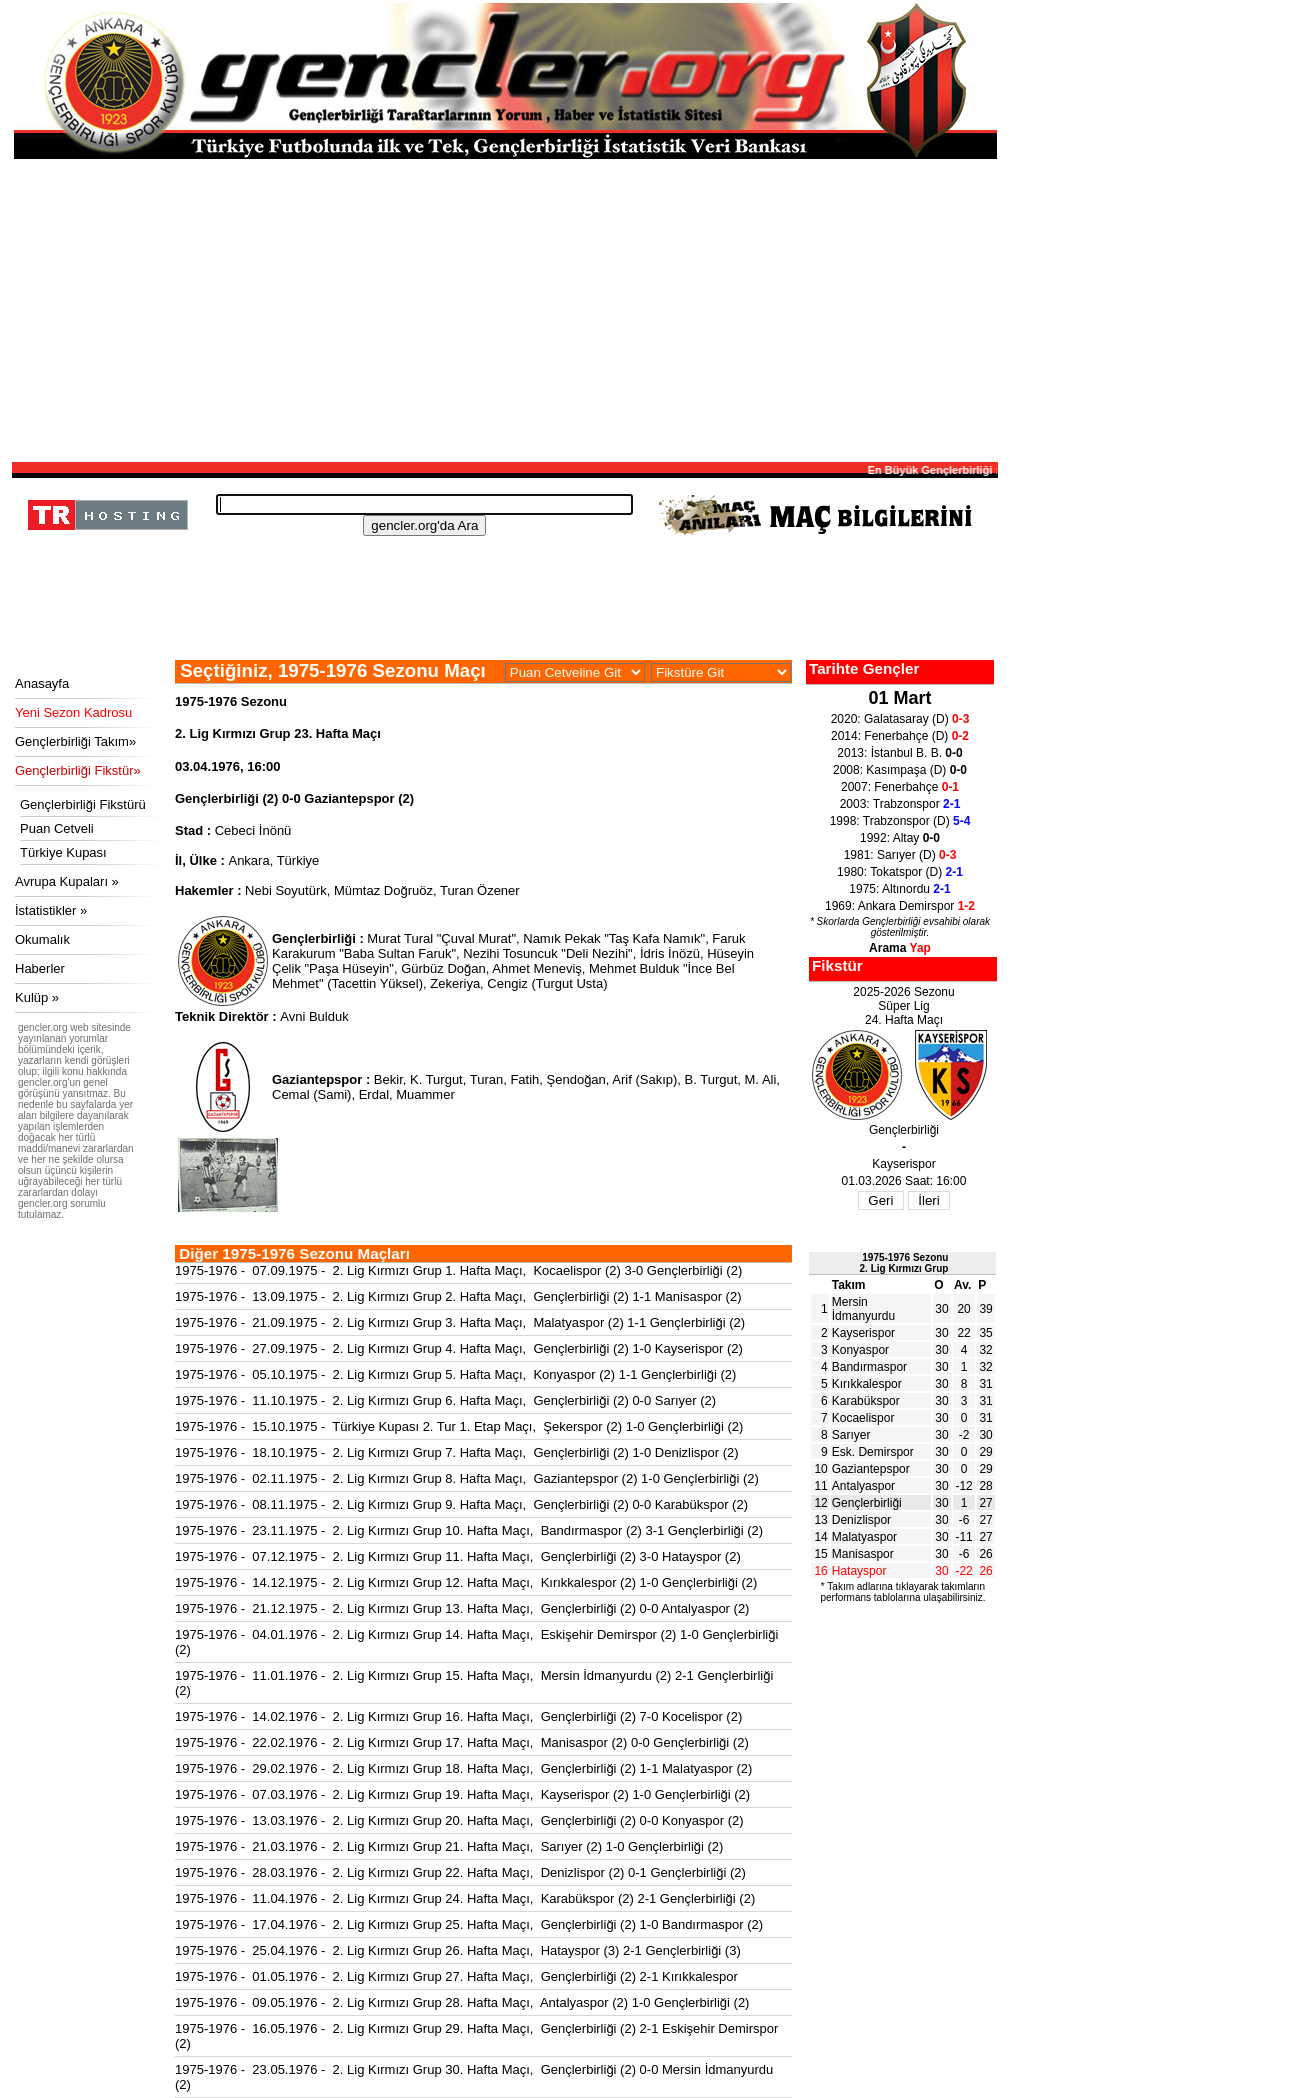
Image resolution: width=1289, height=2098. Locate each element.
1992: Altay (900, 838)
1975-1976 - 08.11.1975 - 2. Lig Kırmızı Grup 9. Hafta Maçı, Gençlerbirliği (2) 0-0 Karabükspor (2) (461, 1504)
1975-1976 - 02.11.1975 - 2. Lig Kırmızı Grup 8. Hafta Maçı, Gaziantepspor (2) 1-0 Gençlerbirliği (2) (467, 1478)
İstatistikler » (51, 910)
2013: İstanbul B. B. (899, 753)
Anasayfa (42, 683)
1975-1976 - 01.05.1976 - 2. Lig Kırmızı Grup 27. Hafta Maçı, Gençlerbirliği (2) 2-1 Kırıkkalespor (456, 1976)
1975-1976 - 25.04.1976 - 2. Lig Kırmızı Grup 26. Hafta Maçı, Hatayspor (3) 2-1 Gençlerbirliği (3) (458, 1950)
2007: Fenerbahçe (900, 787)
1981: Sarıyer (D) (900, 855)
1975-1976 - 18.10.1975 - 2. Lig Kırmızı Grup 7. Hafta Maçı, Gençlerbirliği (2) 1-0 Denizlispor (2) (457, 1452)
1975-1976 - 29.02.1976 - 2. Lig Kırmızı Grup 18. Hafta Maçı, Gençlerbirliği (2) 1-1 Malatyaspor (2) (463, 1768)
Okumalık (42, 939)
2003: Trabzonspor (900, 804)
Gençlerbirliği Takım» (75, 741)
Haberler (40, 968)
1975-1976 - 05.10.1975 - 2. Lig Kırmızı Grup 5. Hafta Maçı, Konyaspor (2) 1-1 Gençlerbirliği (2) (455, 1374)
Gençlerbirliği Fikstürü (83, 804)
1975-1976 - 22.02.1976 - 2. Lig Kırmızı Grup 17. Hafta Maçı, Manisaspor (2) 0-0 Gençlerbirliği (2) (462, 1742)
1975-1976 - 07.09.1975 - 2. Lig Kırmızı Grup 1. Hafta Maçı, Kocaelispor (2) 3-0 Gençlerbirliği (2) (458, 1270)
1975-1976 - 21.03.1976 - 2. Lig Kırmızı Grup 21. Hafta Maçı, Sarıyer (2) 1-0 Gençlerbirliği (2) (449, 1846)
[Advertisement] (505, 309)
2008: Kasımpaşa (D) (900, 770)
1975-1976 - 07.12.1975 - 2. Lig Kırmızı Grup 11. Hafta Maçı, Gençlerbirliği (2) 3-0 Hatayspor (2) (458, 1556)
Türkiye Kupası (63, 852)
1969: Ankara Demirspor (900, 906)
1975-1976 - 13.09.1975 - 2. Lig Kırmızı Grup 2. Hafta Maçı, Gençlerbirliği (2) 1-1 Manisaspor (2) (458, 1296)
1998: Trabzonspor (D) (900, 821)
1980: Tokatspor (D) (900, 872)
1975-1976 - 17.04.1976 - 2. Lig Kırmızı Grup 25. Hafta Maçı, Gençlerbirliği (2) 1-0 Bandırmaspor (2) (469, 1924)
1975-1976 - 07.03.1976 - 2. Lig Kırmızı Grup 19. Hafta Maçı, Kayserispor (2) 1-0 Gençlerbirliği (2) (462, 1794)
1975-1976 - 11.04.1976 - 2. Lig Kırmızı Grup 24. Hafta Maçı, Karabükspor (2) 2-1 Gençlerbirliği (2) (465, 1898)
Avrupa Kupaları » (67, 881)
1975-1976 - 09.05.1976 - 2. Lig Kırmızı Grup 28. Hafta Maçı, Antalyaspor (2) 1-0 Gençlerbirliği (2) (462, 2002)
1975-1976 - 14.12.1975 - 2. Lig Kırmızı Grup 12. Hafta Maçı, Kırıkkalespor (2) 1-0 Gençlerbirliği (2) (466, 1582)
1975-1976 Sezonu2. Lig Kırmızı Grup (904, 1263)
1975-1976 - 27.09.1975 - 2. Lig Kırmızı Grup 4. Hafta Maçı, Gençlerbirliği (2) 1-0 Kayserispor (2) (459, 1348)
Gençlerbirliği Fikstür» (78, 770)
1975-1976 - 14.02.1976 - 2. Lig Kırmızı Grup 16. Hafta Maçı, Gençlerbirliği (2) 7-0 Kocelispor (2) (458, 1716)
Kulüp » (37, 997)
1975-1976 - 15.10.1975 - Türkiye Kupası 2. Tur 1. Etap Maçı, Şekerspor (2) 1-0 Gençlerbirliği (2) (459, 1426)
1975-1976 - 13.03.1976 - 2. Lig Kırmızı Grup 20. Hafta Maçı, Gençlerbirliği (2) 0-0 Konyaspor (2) (459, 1820)
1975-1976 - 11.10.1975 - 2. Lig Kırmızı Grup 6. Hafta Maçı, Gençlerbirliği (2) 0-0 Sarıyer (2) (445, 1400)
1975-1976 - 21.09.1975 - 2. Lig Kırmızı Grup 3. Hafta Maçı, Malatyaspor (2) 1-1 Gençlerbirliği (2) (460, 1322)
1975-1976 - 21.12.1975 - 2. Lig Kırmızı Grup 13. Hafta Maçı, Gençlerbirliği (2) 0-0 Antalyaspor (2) (462, 1608)
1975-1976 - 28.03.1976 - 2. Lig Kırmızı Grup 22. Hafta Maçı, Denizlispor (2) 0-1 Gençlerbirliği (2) (460, 1872)
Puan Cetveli (57, 828)
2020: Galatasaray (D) (900, 719)
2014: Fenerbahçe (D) (900, 736)
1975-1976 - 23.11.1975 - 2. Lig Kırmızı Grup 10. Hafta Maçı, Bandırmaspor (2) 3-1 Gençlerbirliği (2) (469, 1530)
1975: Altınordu (899, 889)
